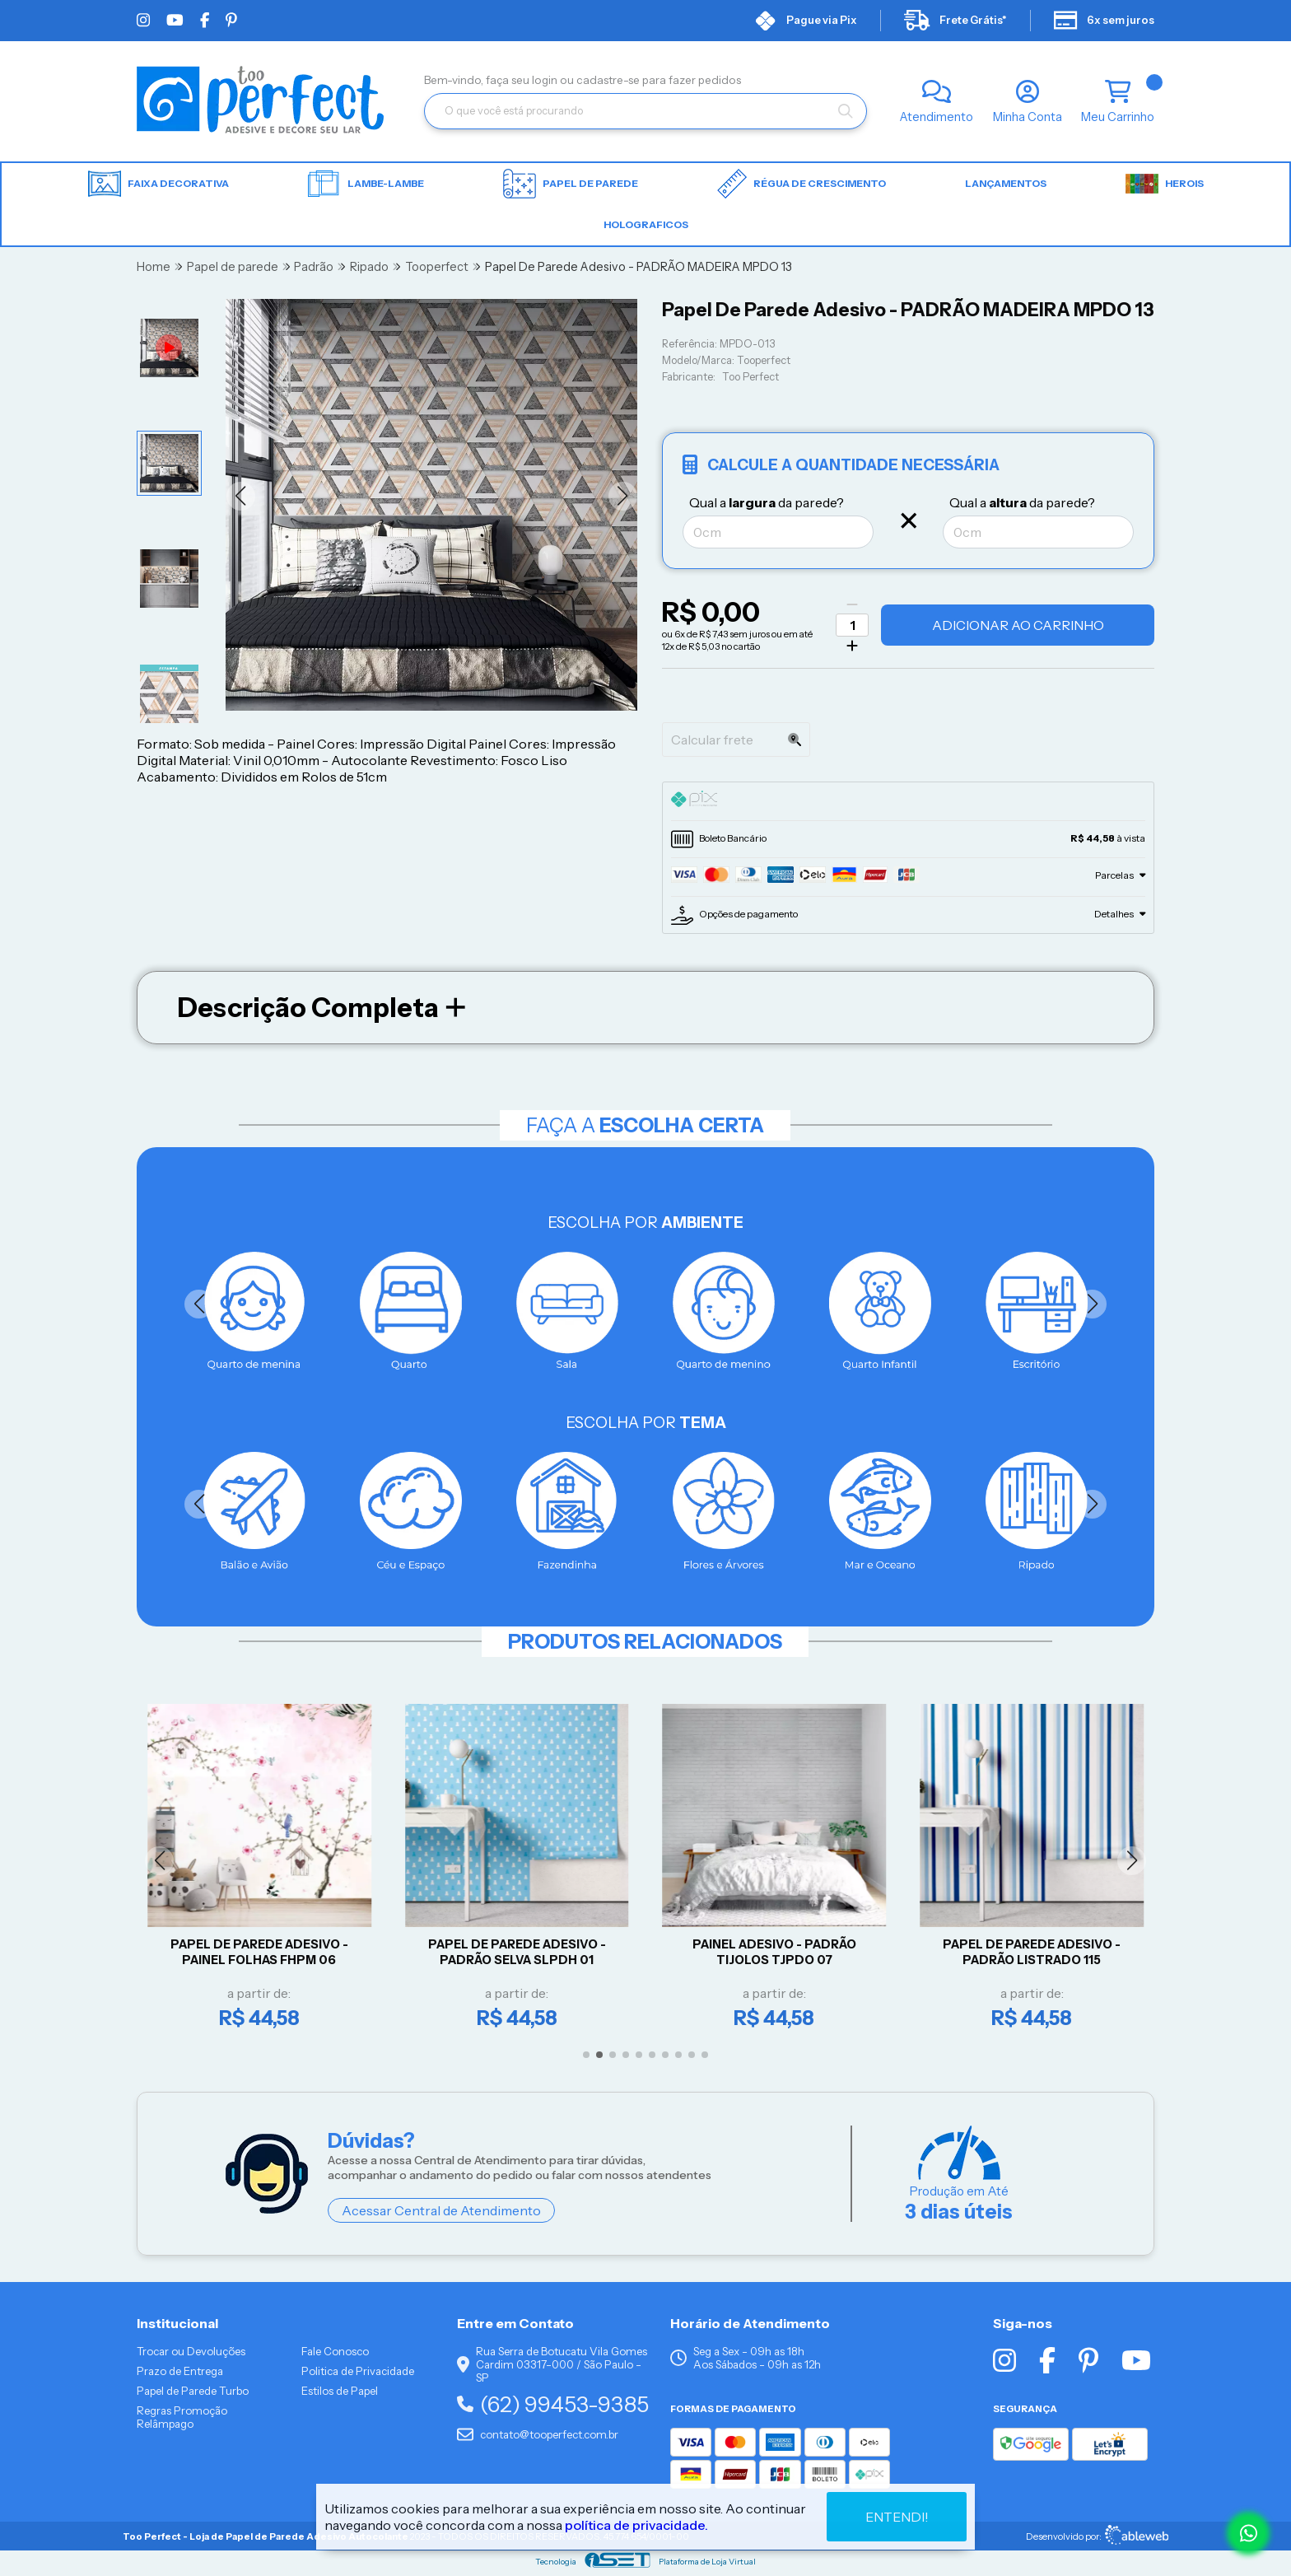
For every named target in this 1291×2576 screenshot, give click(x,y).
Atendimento (936, 117)
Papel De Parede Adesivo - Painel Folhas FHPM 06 (264, 1952)
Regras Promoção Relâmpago (182, 2417)
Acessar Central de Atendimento (441, 2210)
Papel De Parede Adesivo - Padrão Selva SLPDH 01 (522, 1952)
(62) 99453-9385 (553, 2404)
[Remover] (852, 604)
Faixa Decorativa (158, 184)
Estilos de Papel (339, 2390)
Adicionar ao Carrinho (1018, 625)
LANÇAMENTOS (1005, 183)
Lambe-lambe (366, 183)
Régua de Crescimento (801, 183)
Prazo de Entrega (180, 2371)
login (546, 79)
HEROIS (1165, 184)
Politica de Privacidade (357, 2371)
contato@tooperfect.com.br (537, 2434)
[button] (240, 496)
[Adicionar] (852, 646)
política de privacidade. (636, 2525)
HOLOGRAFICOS (646, 224)
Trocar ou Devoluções (191, 2351)
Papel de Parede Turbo (193, 2390)
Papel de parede (570, 183)
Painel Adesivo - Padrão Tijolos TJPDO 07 (779, 1952)
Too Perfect (750, 377)
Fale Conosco (335, 2351)
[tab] (908, 801)
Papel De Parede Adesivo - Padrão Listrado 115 (1037, 1952)
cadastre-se (609, 79)
